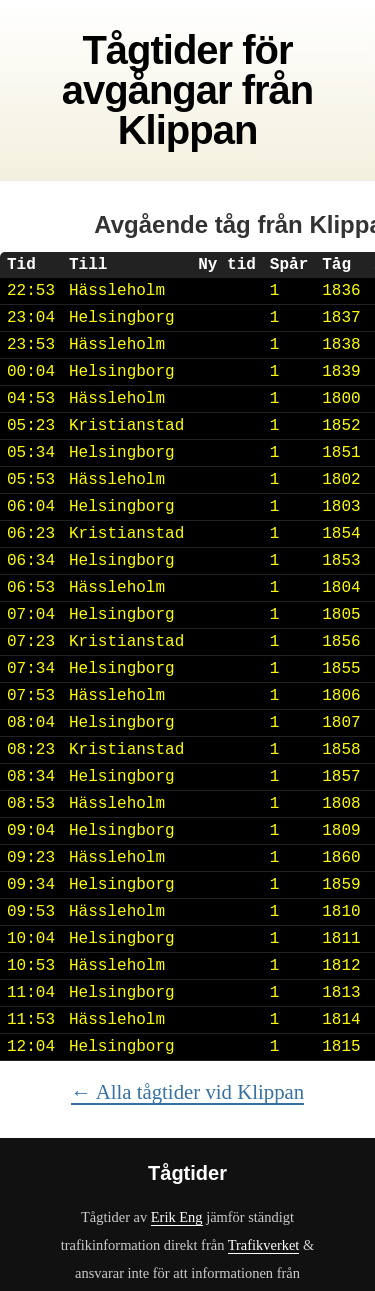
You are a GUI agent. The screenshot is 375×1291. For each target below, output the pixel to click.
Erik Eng (177, 1217)
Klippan (188, 130)
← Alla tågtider (187, 1091)
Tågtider (157, 50)
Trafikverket (264, 1245)
